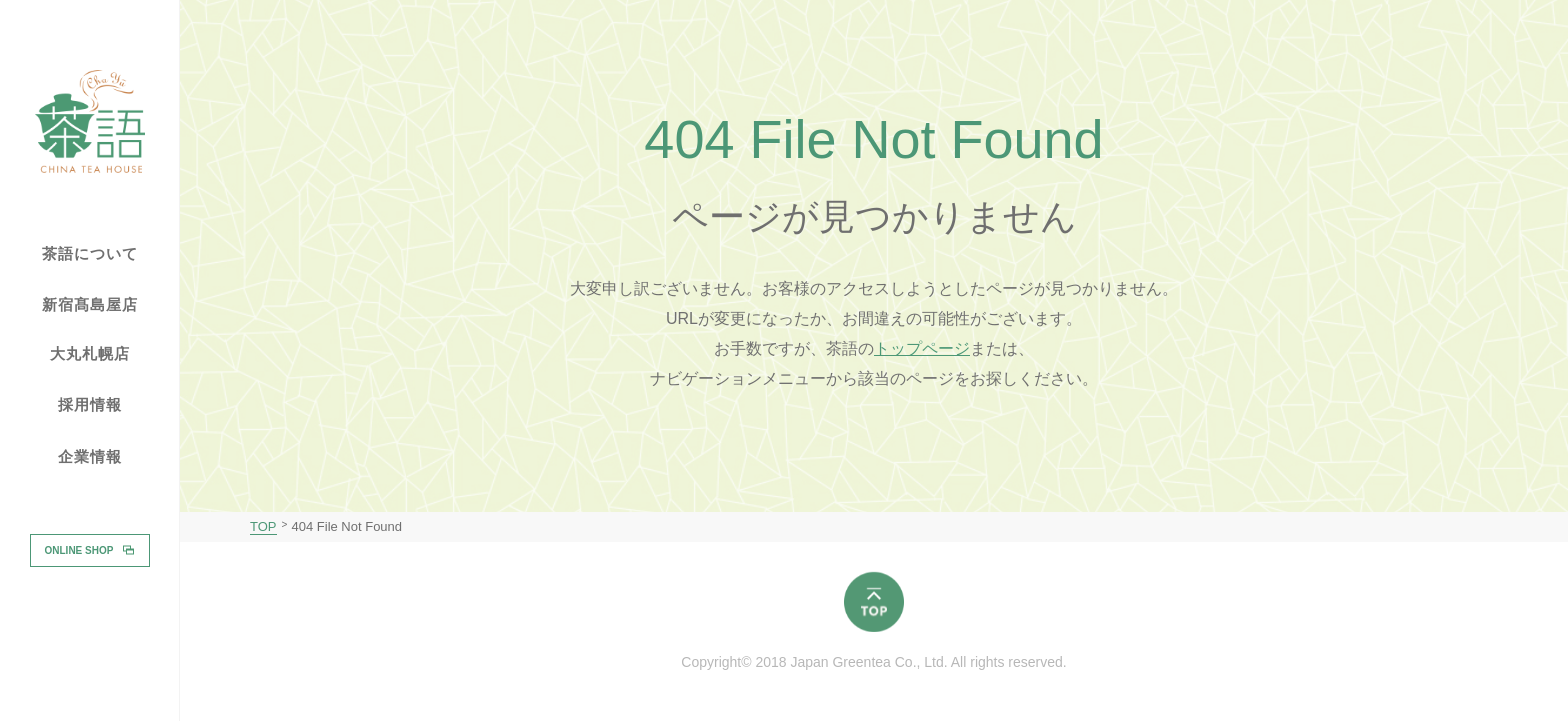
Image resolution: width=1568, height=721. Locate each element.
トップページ (922, 348)
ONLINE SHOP (79, 549)
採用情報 (90, 404)
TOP (263, 526)
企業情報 (90, 457)
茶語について (90, 254)
